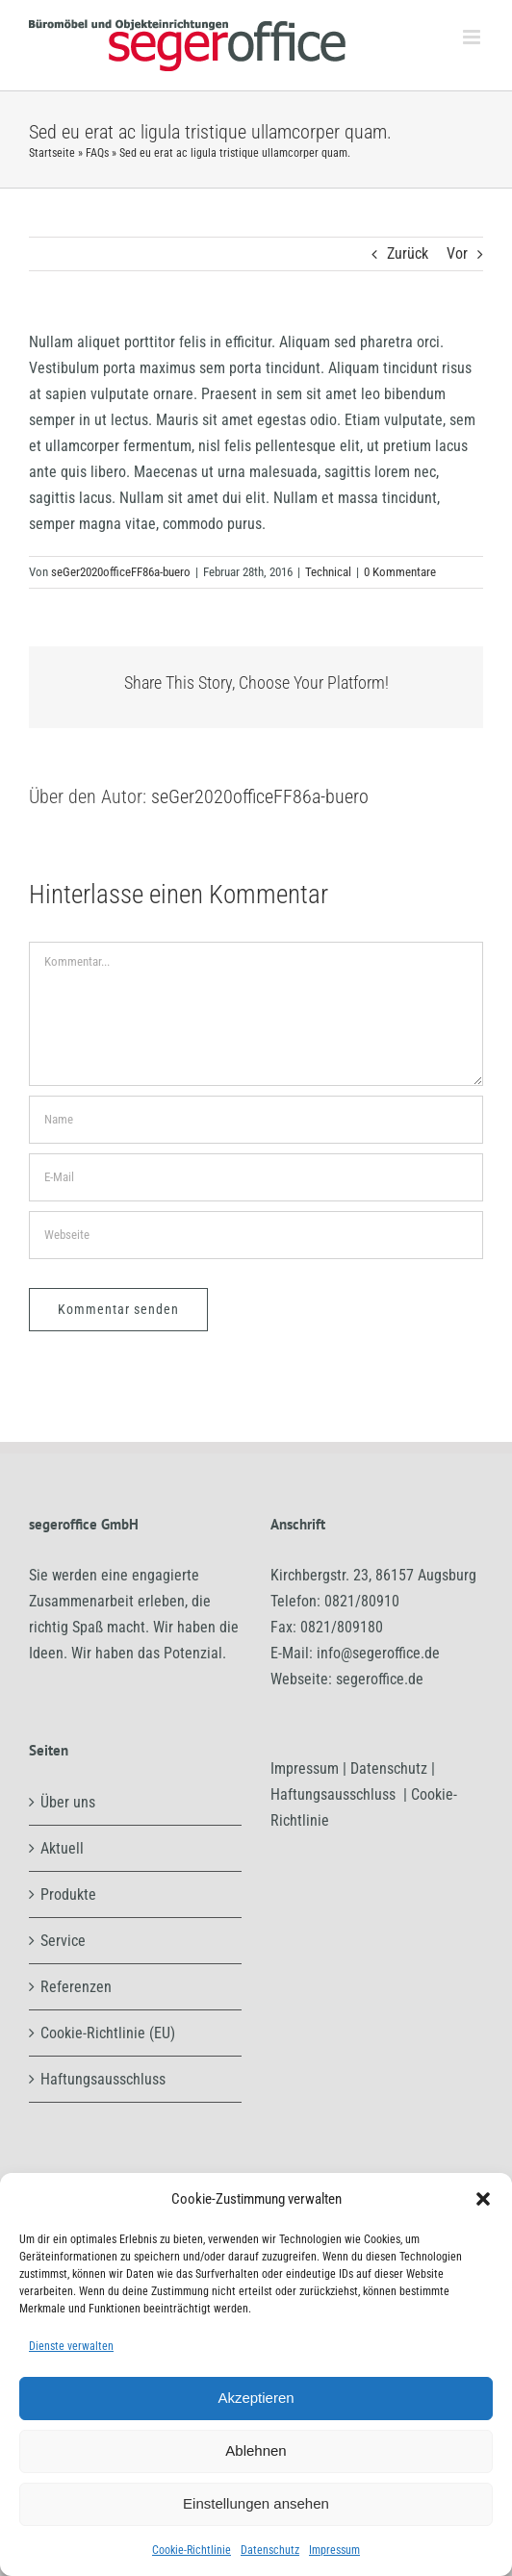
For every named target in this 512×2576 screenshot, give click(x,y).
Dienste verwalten (71, 2346)
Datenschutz (270, 2550)
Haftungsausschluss (103, 2079)
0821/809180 (341, 1627)
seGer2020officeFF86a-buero (121, 572)
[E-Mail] (256, 1177)
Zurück (407, 253)
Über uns (67, 1802)
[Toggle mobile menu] (473, 37)
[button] (483, 2199)
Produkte (68, 1894)
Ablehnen (255, 2450)
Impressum (334, 2550)
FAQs (97, 153)
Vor (457, 253)
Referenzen (76, 1987)
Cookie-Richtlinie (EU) (107, 2033)
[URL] (256, 1235)
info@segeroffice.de (378, 1653)
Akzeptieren (256, 2397)
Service (63, 1941)
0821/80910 (361, 1601)
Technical (328, 572)
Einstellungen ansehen (256, 2503)
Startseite (52, 153)
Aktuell (62, 1848)
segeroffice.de (379, 1679)
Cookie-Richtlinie (191, 2550)
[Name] (256, 1120)
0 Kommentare (400, 572)
